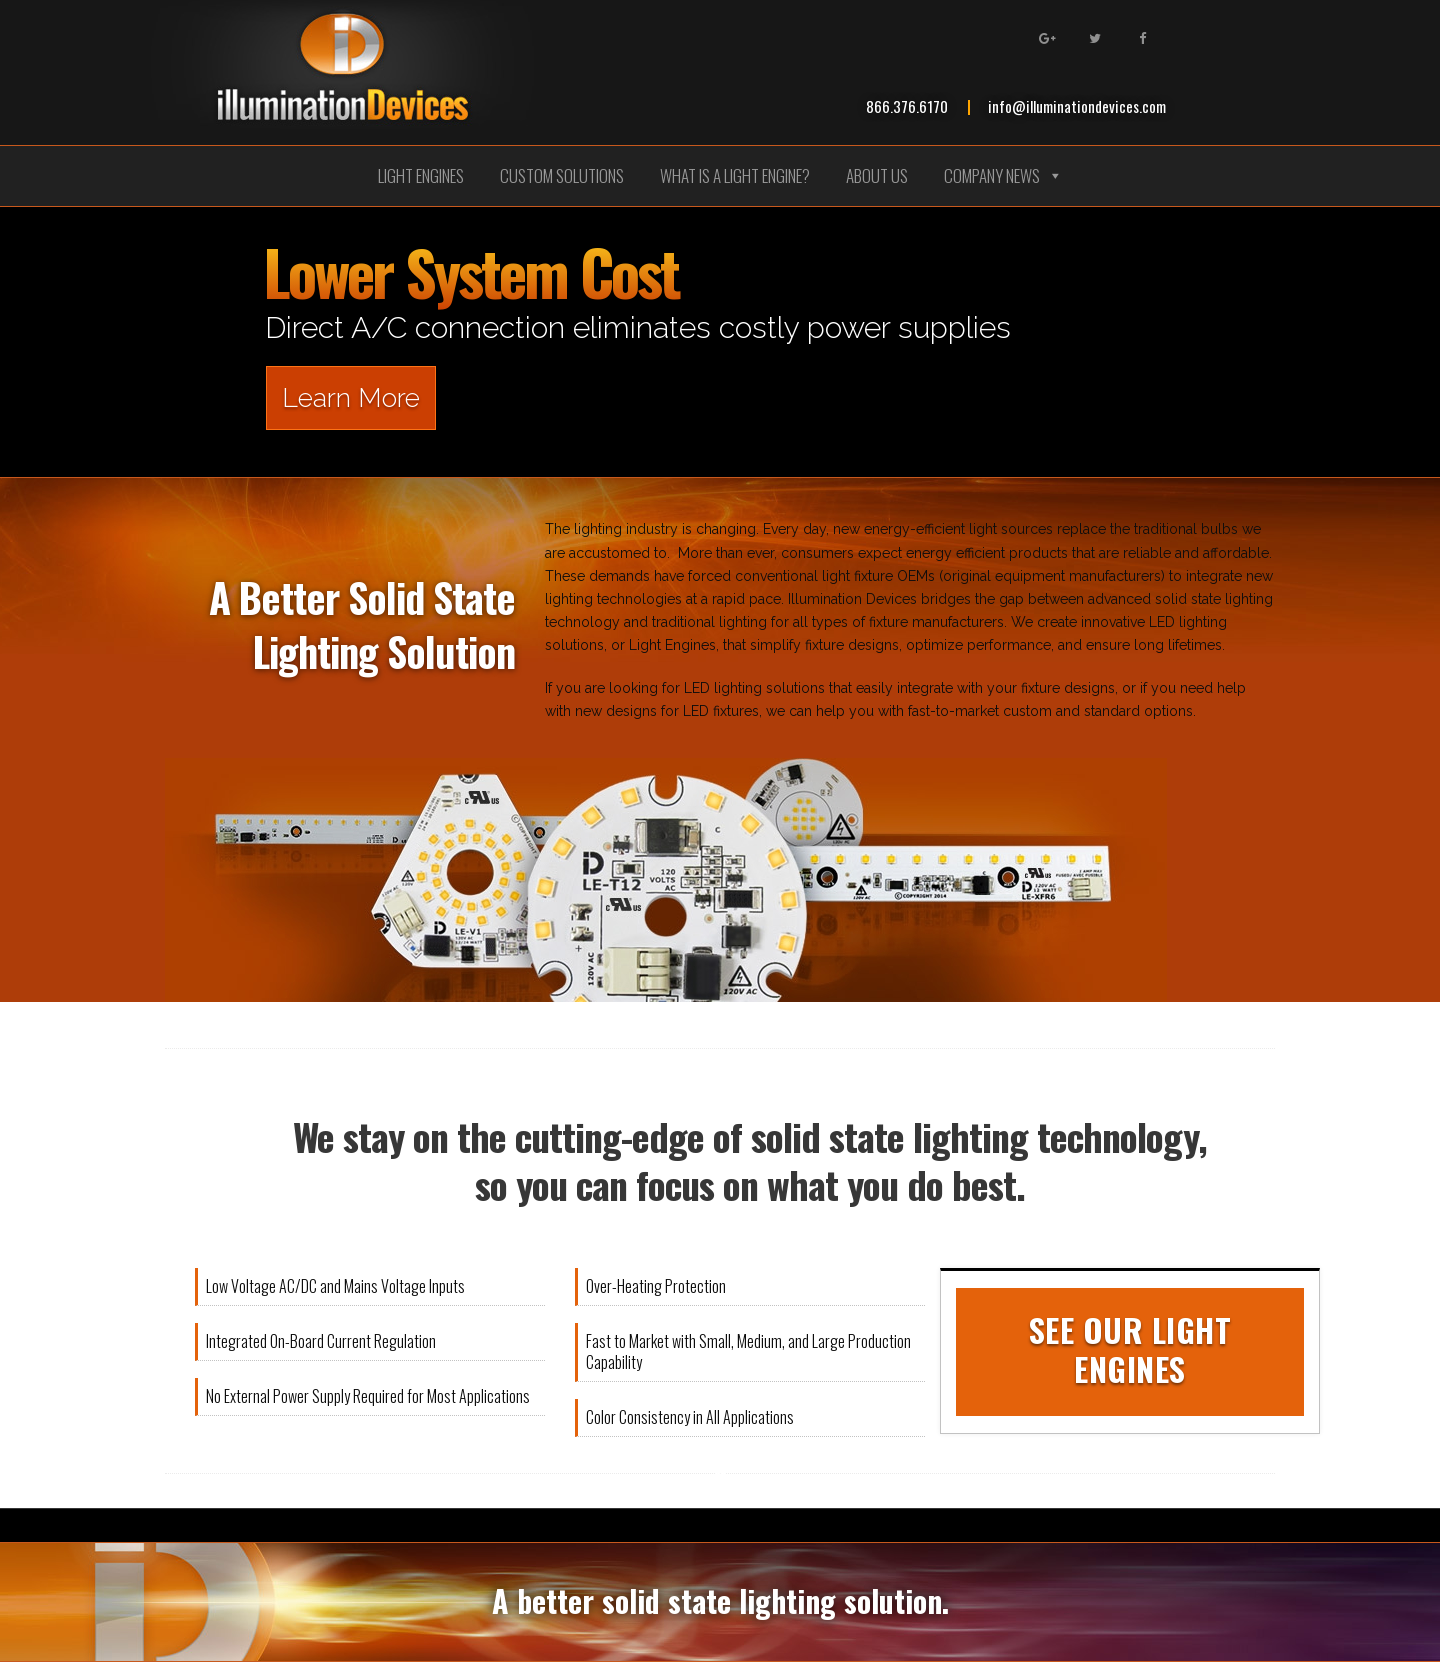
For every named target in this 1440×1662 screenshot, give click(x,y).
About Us (877, 175)
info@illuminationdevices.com (1077, 106)
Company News (1003, 175)
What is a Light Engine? (735, 175)
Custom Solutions (562, 175)
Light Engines (421, 175)
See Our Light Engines (1130, 1349)
